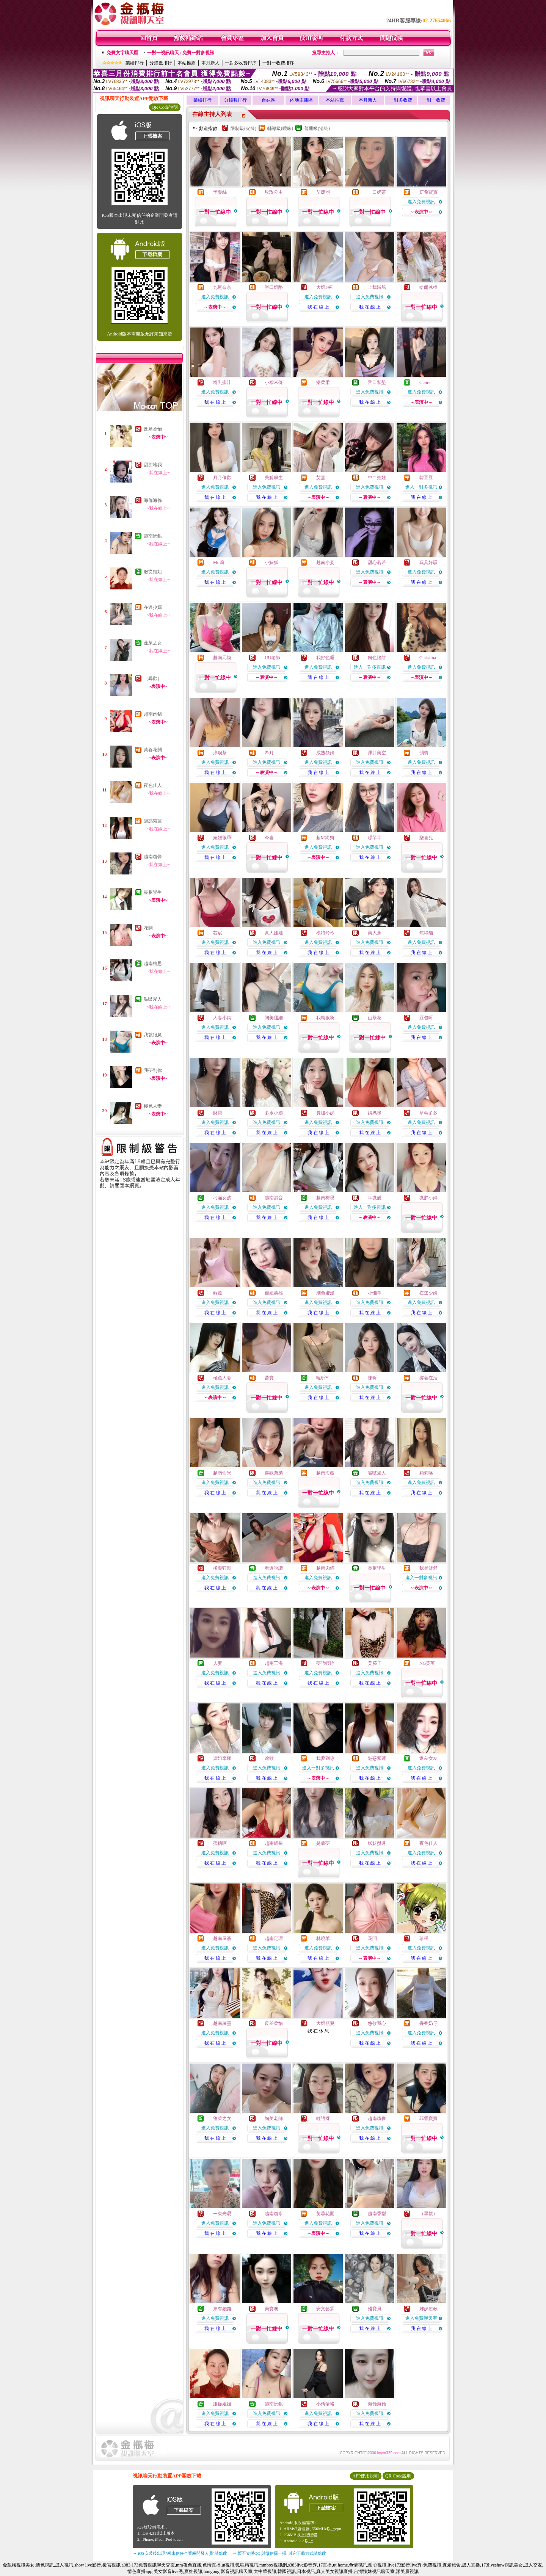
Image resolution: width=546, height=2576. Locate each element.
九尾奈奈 (222, 287)
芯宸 (217, 932)
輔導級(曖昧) (280, 128)
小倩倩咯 (325, 2404)
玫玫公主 (274, 192)
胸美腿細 (274, 1017)
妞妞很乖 (222, 837)
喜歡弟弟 (274, 1473)
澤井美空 (377, 752)
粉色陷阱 (377, 657)
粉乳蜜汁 (222, 382)
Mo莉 (218, 562)
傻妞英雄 (274, 1293)
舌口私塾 (377, 382)
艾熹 (320, 477)
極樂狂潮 (222, 1568)
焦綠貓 (426, 932)
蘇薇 (217, 1293)
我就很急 (153, 1034)
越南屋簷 (222, 1938)
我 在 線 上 (318, 307)
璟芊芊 (374, 837)
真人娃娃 (274, 932)
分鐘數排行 (160, 63)
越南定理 (274, 1938)
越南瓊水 (274, 2213)
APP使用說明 (365, 2476)
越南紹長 (274, 1843)
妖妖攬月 (377, 1843)
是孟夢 (323, 1843)
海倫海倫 (153, 500)
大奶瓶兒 (325, 2023)
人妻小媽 (222, 1017)
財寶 (217, 1113)
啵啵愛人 (153, 999)
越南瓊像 (153, 856)
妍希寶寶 (428, 192)
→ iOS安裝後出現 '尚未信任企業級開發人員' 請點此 (180, 2553)
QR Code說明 (165, 107)
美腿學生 (274, 477)
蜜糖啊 (220, 1843)
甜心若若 (377, 562)
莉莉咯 (426, 1473)
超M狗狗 (325, 837)
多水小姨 (274, 1113)
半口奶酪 (274, 287)
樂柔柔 (323, 382)
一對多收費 (400, 100)
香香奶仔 (428, 2023)
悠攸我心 (377, 2023)
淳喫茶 (220, 752)
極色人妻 (153, 1106)
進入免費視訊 (421, 201)
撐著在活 (428, 1377)
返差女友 (428, 1758)
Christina (427, 657)
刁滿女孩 (222, 1197)
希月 (269, 752)
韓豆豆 (426, 477)
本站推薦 (186, 63)
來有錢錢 (222, 2308)
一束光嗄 (222, 2213)
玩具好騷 (428, 562)
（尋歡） (153, 678)
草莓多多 (428, 1113)
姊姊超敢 (428, 2308)
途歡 (269, 1758)
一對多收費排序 (241, 63)
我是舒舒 (428, 1568)
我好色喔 (325, 657)
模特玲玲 (325, 932)
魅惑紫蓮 (153, 821)
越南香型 (377, 2213)
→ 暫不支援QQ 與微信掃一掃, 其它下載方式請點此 (279, 2553)
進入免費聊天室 (421, 2318)
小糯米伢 (274, 382)
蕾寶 (269, 1377)
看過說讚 (274, 1568)
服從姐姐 (153, 571)
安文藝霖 (325, 2308)
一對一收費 (433, 100)
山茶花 (374, 1017)
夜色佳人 (153, 785)
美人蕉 (374, 932)
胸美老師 (274, 2118)
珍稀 (423, 1938)
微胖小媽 (428, 1197)
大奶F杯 (324, 287)
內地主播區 (301, 100)
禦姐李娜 (222, 1758)
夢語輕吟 (325, 1663)
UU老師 (272, 657)
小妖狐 (271, 562)
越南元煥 (222, 657)
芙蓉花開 (153, 749)
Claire (424, 382)
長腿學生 (153, 892)
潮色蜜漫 (325, 1293)
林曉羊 (323, 1938)
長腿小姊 (325, 1113)
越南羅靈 (222, 2023)
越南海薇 (325, 1473)
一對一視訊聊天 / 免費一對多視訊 (180, 52)
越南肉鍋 (153, 714)
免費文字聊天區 (122, 52)
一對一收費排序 (278, 63)
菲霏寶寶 (428, 2118)
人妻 (217, 1663)
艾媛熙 (323, 192)
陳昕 (372, 1377)
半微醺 (374, 1197)
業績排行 (135, 63)
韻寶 (423, 752)
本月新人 (210, 63)
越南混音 (274, 1197)
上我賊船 (377, 287)
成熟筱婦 (325, 752)
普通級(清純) (317, 128)
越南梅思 (153, 963)
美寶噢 (271, 2308)
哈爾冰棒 (428, 287)
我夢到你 (153, 1070)
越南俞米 (222, 1473)
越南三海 (274, 1663)
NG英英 (427, 1663)
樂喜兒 (426, 837)
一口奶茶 (377, 192)
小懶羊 (374, 1293)
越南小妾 (325, 562)
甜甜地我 (153, 464)
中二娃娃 (377, 477)
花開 (148, 928)
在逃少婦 (153, 607)
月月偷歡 (222, 477)
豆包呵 (426, 1017)
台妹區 (268, 100)
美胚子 (374, 1663)
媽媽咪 (374, 1113)
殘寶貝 (374, 2308)
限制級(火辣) (243, 128)
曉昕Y (322, 1377)
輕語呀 (323, 2118)
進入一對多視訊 (421, 487)
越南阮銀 (153, 536)
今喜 (269, 837)
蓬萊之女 (153, 643)
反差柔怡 (153, 429)
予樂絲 (220, 192)
